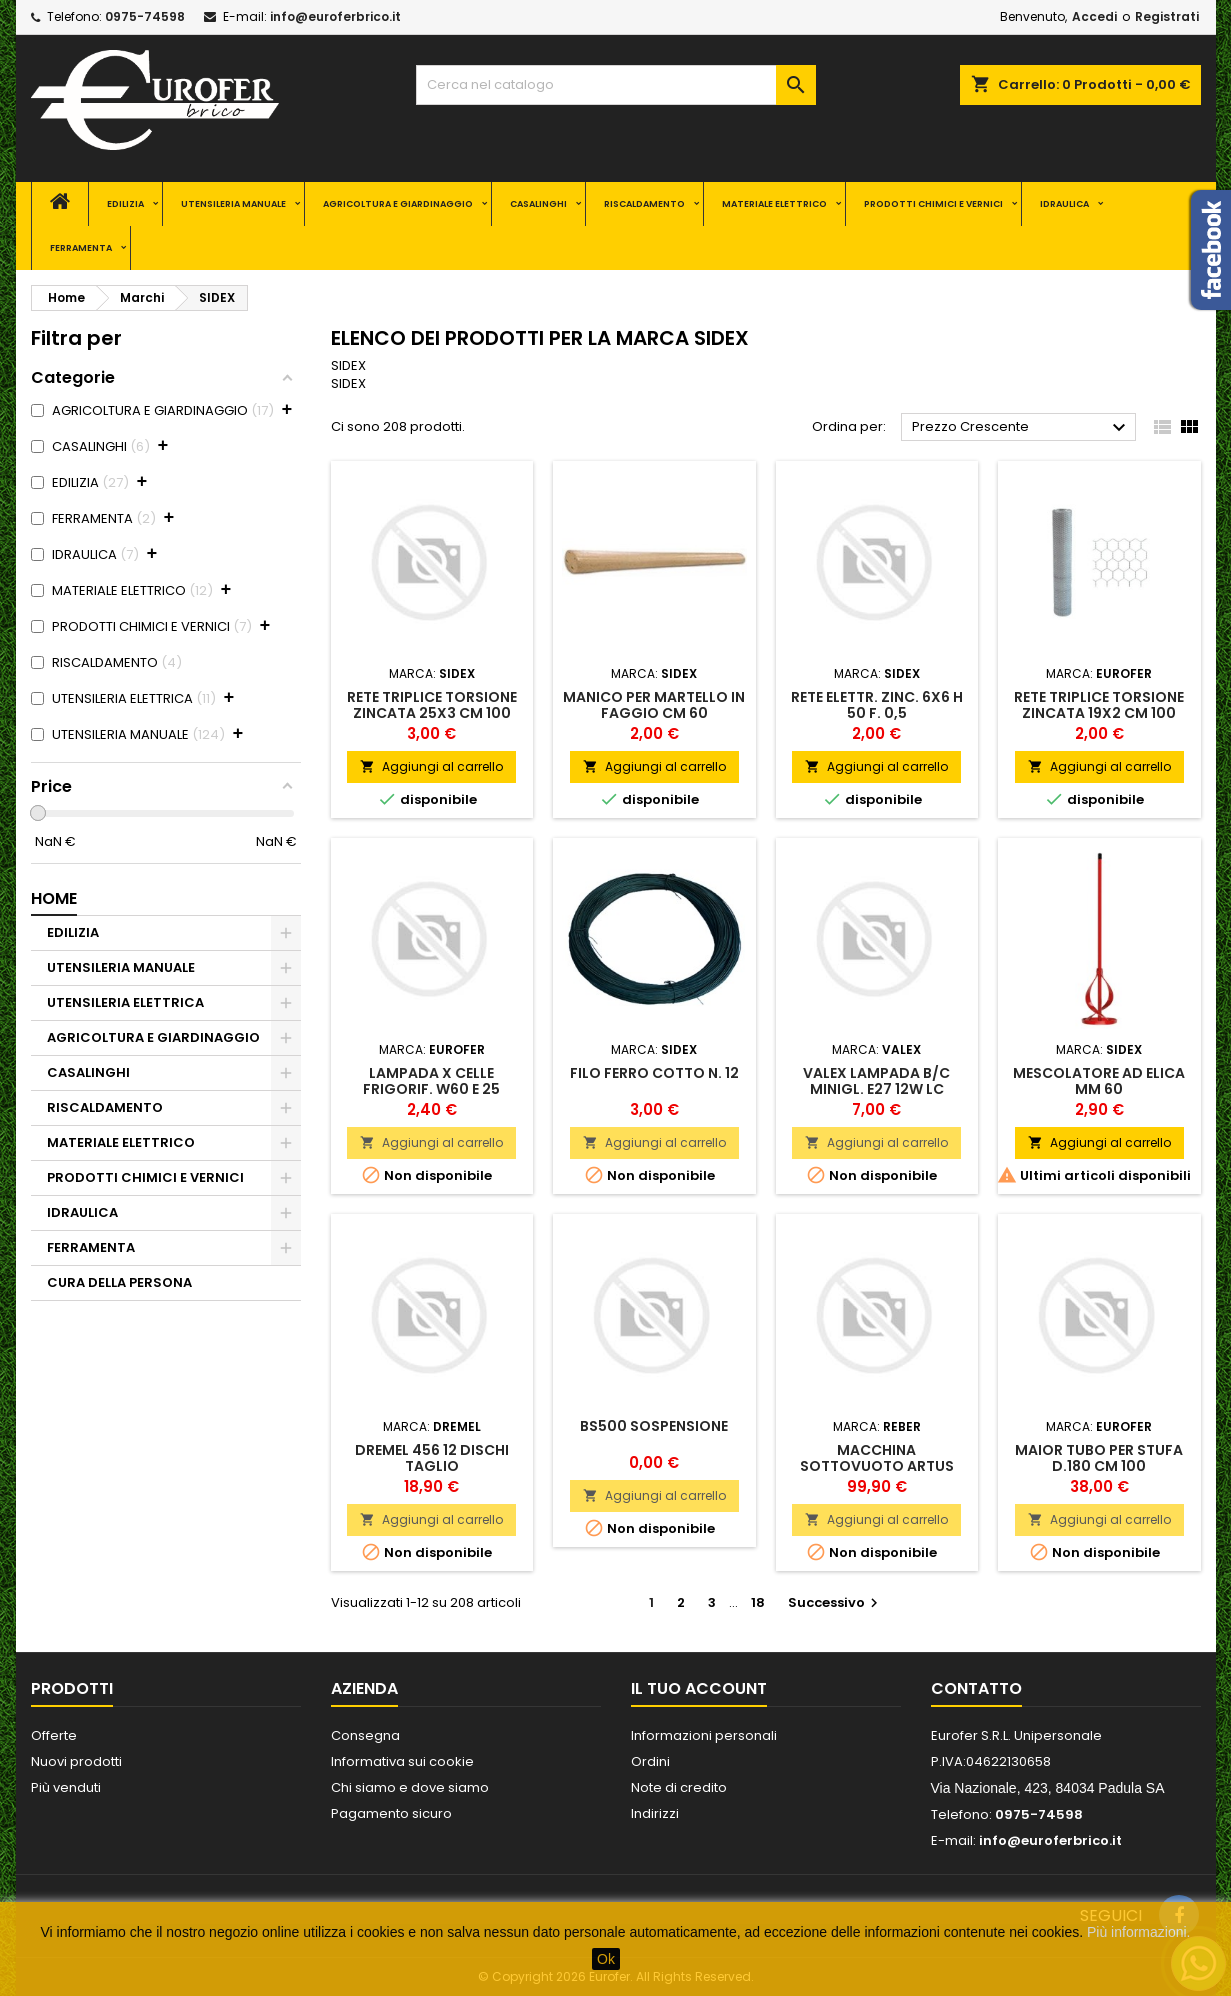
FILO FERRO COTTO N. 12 (654, 1073)
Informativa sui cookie (402, 1761)
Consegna (365, 1735)
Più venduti (66, 1787)
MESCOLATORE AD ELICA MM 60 (1099, 1081)
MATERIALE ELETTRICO (774, 204)
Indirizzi (655, 1813)
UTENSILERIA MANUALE (233, 204)
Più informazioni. (1139, 1932)
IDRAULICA (1064, 204)
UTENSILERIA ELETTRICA (125, 1002)
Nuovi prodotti (76, 1761)
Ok (606, 1959)
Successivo (835, 1602)
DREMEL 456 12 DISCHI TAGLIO (432, 1458)
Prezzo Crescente (1021, 428)
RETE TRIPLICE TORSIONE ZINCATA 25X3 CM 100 (432, 705)
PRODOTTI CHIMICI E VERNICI (933, 204)
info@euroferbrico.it (335, 16)
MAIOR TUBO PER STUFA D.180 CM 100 (1099, 1458)
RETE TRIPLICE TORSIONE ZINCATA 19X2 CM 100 (1099, 705)
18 (758, 1602)
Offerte (54, 1735)
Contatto (976, 1688)
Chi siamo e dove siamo (410, 1787)
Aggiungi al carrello (431, 766)
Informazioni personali (704, 1735)
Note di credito (679, 1787)
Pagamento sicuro (391, 1813)
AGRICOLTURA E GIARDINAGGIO (398, 204)
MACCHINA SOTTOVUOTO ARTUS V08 (877, 1466)
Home (54, 898)
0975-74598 (145, 16)
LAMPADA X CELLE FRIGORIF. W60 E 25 (431, 1081)
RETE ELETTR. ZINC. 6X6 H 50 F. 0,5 (877, 705)
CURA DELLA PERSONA (119, 1282)
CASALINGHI (538, 204)
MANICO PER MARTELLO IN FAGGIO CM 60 (654, 705)
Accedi (1094, 16)
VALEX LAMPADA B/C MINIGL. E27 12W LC (876, 1081)
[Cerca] (616, 85)
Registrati (1167, 16)
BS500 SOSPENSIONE (654, 1426)
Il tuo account (699, 1688)
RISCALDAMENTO (644, 204)
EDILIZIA (125, 204)
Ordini (650, 1761)
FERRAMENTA (81, 248)
